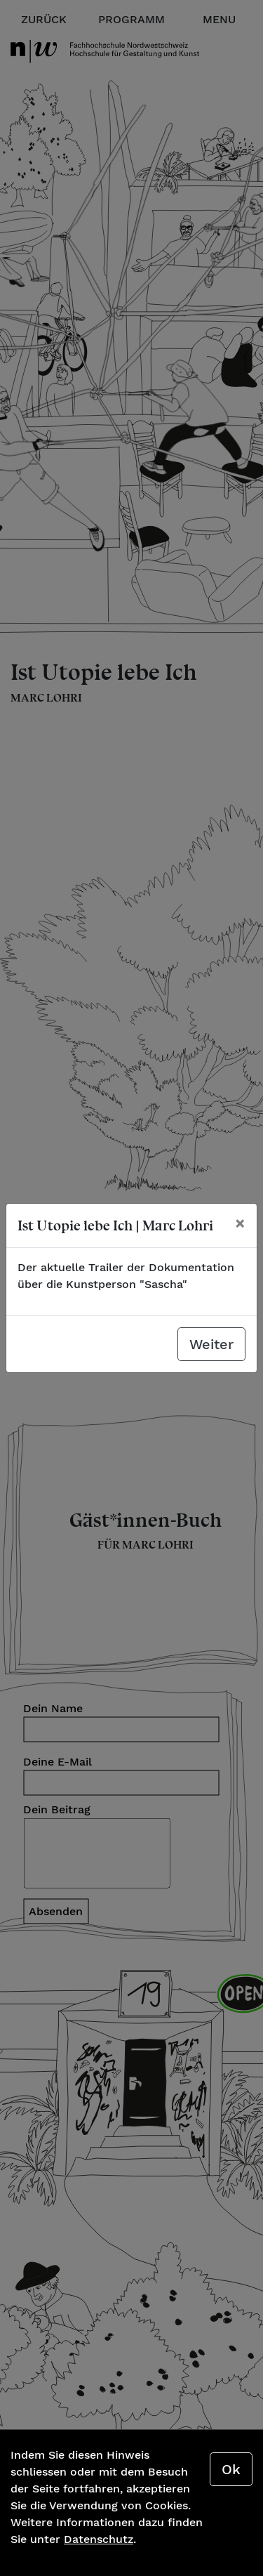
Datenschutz (98, 2539)
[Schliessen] (240, 1223)
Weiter (211, 1344)
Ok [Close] (231, 2469)
